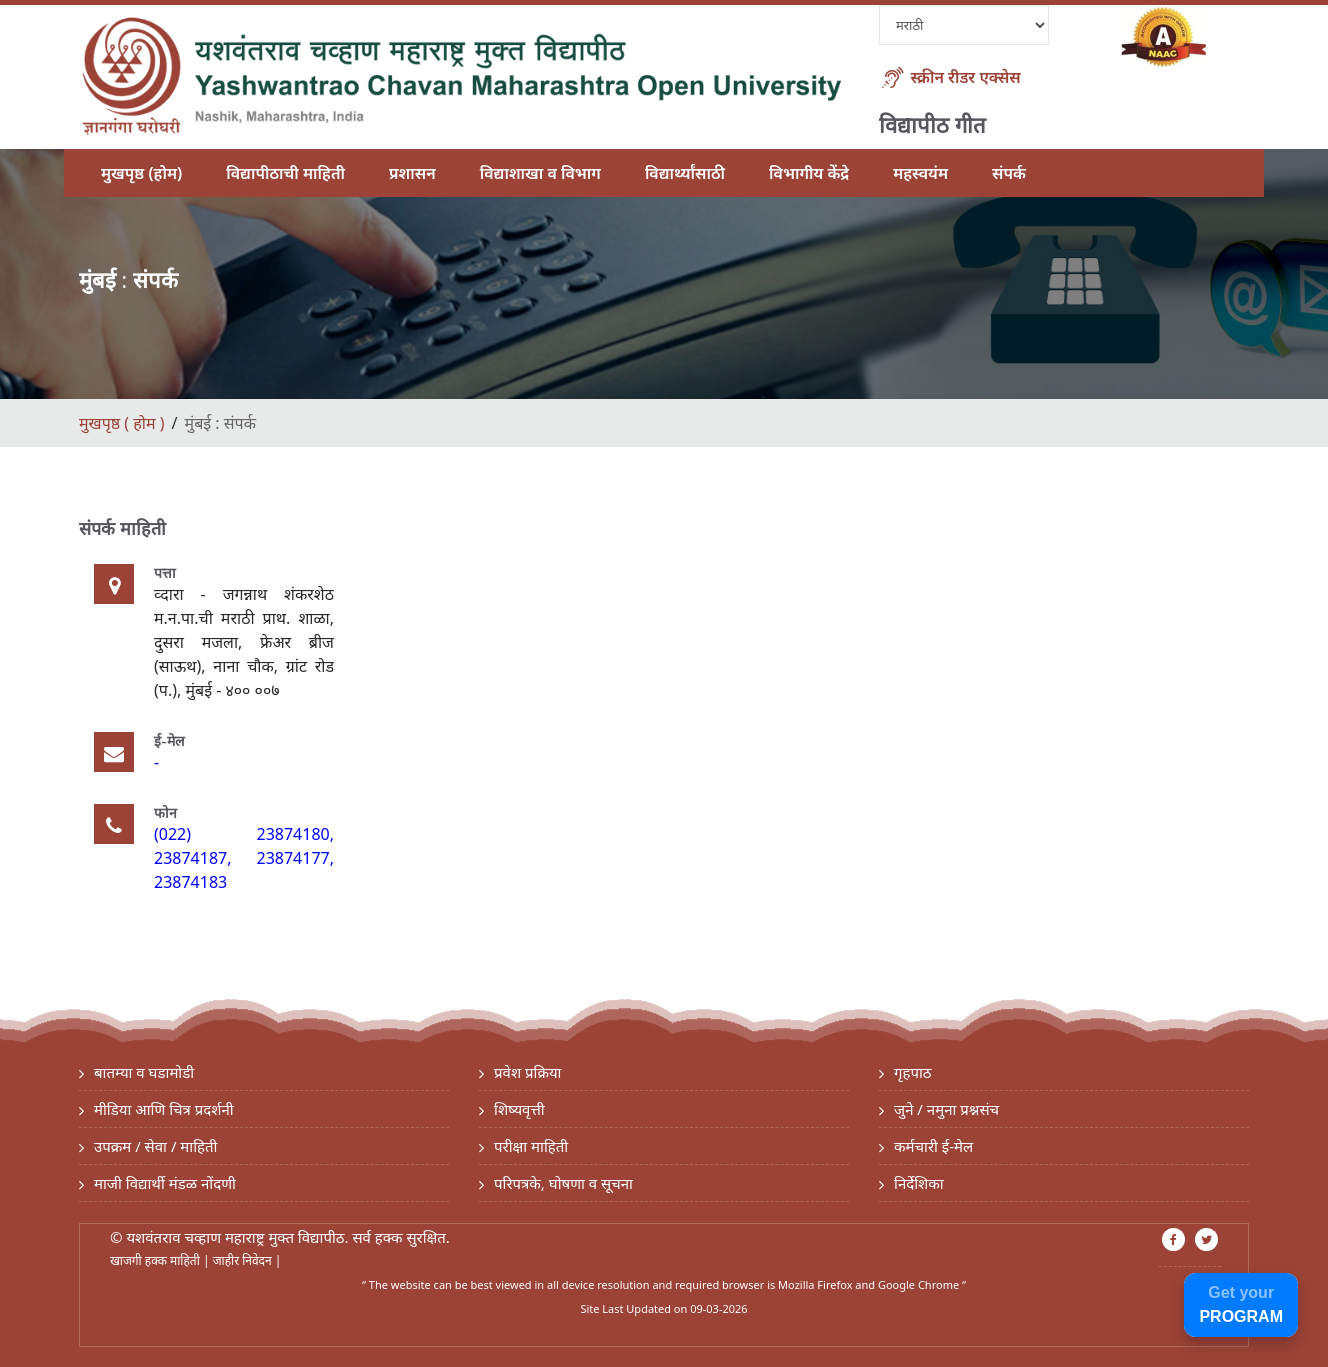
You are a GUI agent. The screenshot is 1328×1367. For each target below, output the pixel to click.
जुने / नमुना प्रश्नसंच (946, 1109)
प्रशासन (412, 173)
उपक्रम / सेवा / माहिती (156, 1146)
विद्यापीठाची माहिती (285, 173)
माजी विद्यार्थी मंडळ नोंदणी (165, 1183)
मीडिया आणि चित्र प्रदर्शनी (164, 1109)
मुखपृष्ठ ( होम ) (121, 423)
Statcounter (664, 1333)
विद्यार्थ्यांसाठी (685, 173)
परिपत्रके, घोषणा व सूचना (563, 1183)
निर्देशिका (919, 1183)
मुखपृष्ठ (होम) (141, 173)
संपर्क (1009, 173)
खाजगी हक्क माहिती (156, 1260)
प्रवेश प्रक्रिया (528, 1072)
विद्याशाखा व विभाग (540, 173)
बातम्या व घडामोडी (144, 1072)
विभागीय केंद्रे (809, 173)
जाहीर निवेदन (244, 1260)
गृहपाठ (913, 1072)
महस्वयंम (920, 173)
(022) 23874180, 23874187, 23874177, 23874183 (244, 858)
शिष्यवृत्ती (519, 1109)
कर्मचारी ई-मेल (933, 1146)
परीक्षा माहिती (531, 1146)
